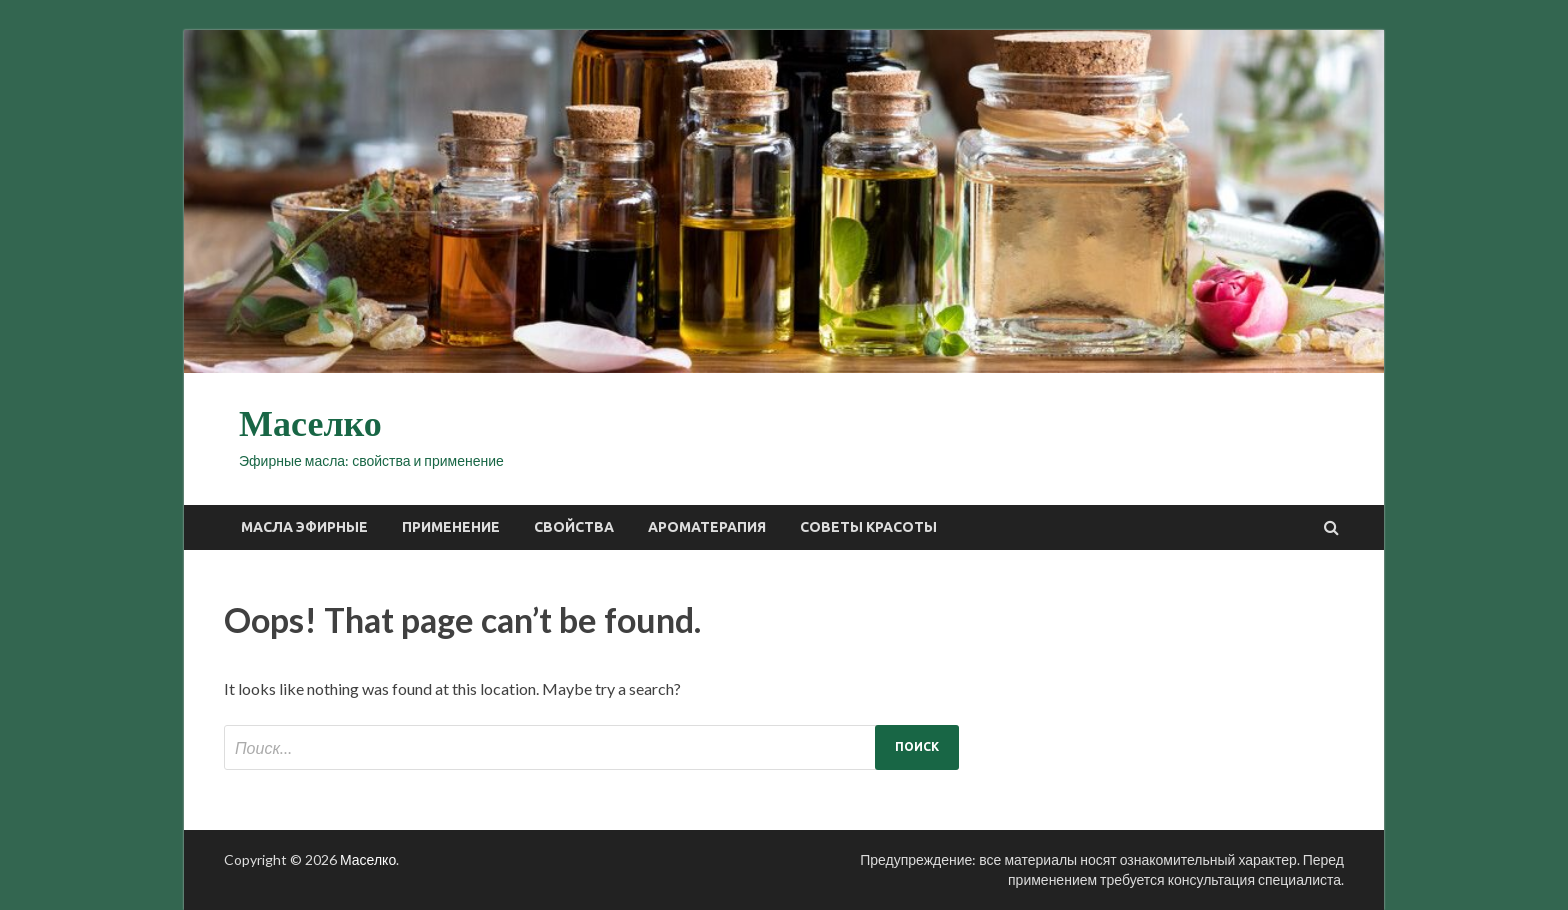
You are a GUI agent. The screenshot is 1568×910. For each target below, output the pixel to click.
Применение (451, 527)
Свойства (574, 527)
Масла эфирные (304, 527)
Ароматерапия (707, 527)
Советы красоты (868, 527)
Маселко (310, 424)
